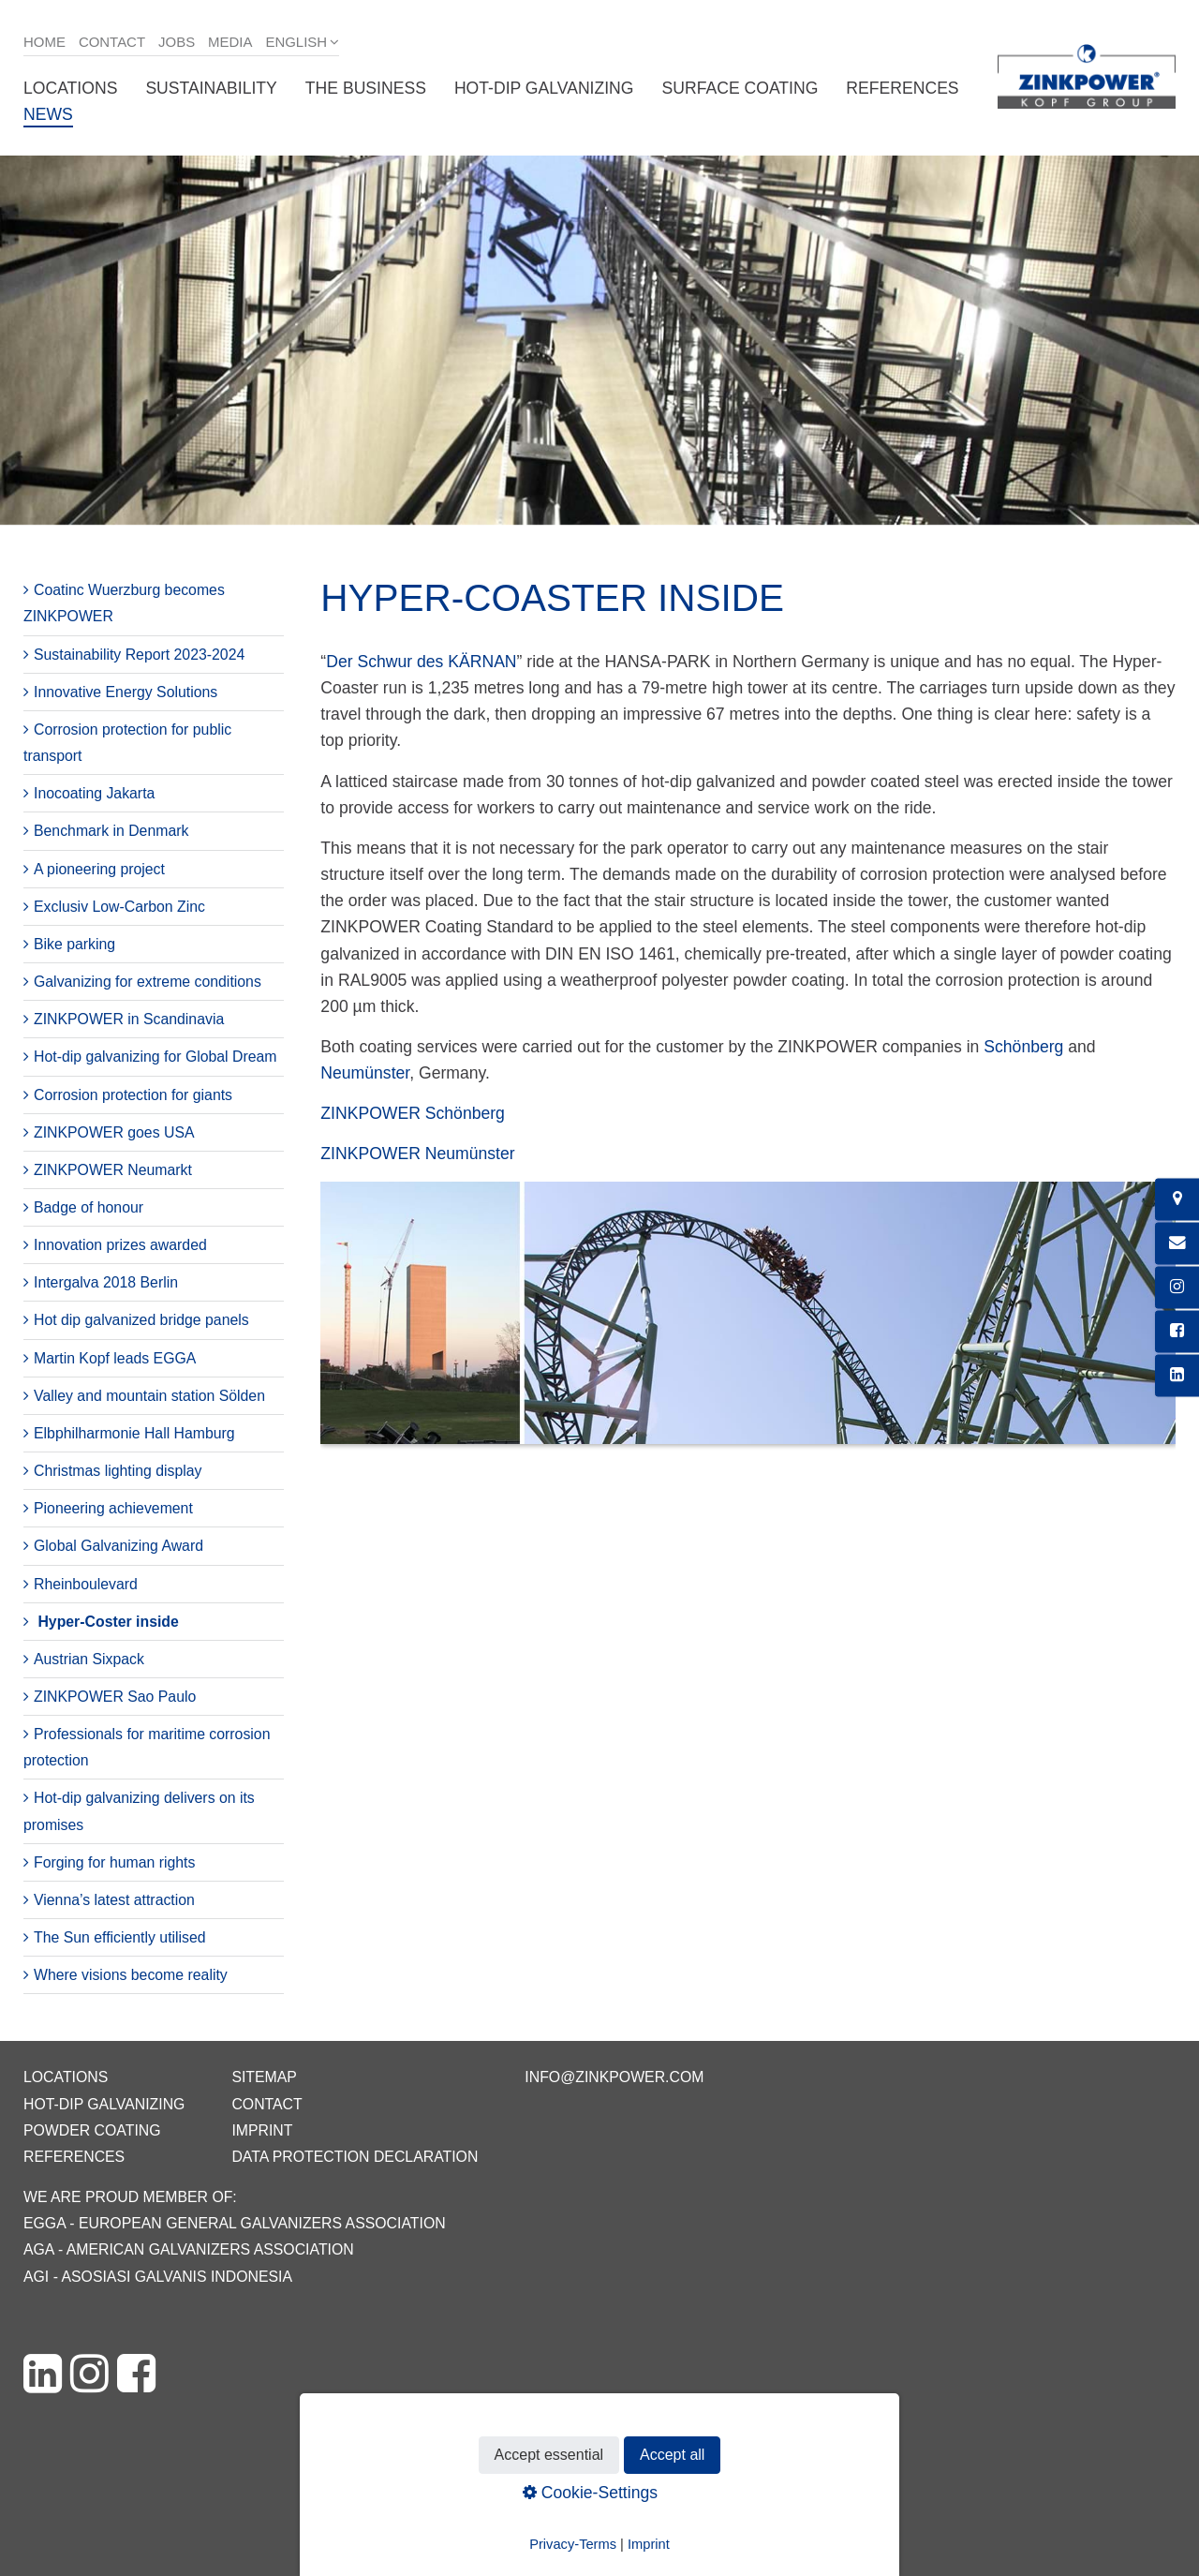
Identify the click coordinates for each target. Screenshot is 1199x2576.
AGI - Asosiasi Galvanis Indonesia (157, 2277)
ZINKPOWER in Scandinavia (129, 1019)
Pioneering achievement (113, 1508)
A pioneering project (99, 869)
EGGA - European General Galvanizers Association (234, 2223)
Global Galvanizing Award (118, 1546)
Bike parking (74, 944)
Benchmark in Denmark (111, 831)
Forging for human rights (114, 1862)
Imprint (261, 2130)
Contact (112, 42)
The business (365, 88)
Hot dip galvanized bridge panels (141, 1320)
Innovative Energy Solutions (125, 692)
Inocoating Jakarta (94, 793)
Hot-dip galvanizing (544, 88)
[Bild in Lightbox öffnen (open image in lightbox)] (748, 1323)
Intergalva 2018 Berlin (106, 1282)
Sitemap (263, 2077)
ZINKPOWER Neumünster (417, 1153)
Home (44, 42)
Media (230, 42)
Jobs (176, 42)
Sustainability (210, 88)
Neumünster (364, 1073)
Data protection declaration (354, 2157)
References (902, 88)
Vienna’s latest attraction (114, 1900)
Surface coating (740, 88)
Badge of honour (88, 1207)
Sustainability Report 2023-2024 (139, 655)
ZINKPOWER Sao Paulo (115, 1697)
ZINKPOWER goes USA (114, 1132)
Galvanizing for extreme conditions (147, 982)
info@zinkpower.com (614, 2077)
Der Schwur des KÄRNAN (421, 661)
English (296, 42)
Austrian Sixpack (89, 1659)
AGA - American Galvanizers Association (188, 2249)
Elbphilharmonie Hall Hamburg (134, 1433)
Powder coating (92, 2130)
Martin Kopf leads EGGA (115, 1358)
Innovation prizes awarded (120, 1245)
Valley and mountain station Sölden (149, 1396)
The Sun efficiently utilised (120, 1937)
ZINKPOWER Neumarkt (113, 1170)
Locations (70, 88)
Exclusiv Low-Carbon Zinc (119, 907)
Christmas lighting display (117, 1471)
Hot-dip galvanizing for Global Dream (155, 1057)
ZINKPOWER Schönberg (412, 1113)
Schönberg (1023, 1046)
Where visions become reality (131, 1975)
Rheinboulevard (86, 1584)
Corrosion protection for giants (133, 1095)
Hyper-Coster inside (107, 1622)
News (48, 114)
